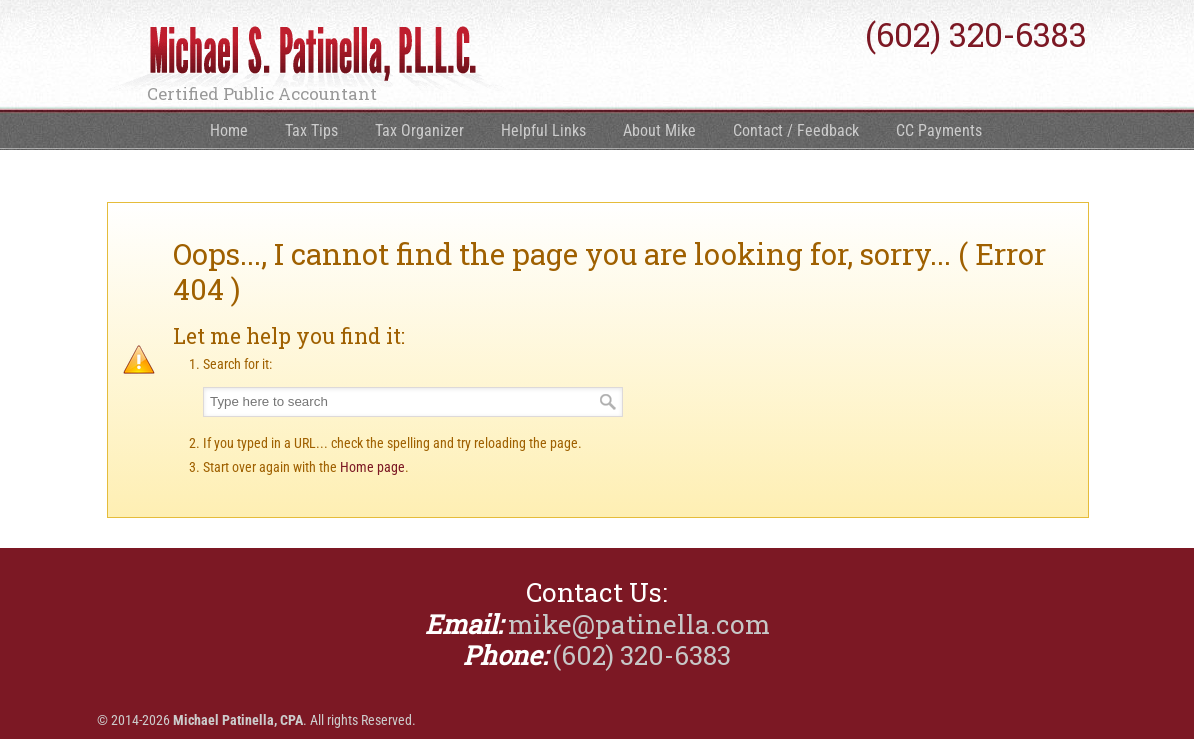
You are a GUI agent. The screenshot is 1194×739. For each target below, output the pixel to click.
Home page (372, 467)
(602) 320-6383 (976, 34)
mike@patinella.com (639, 624)
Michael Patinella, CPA (307, 61)
